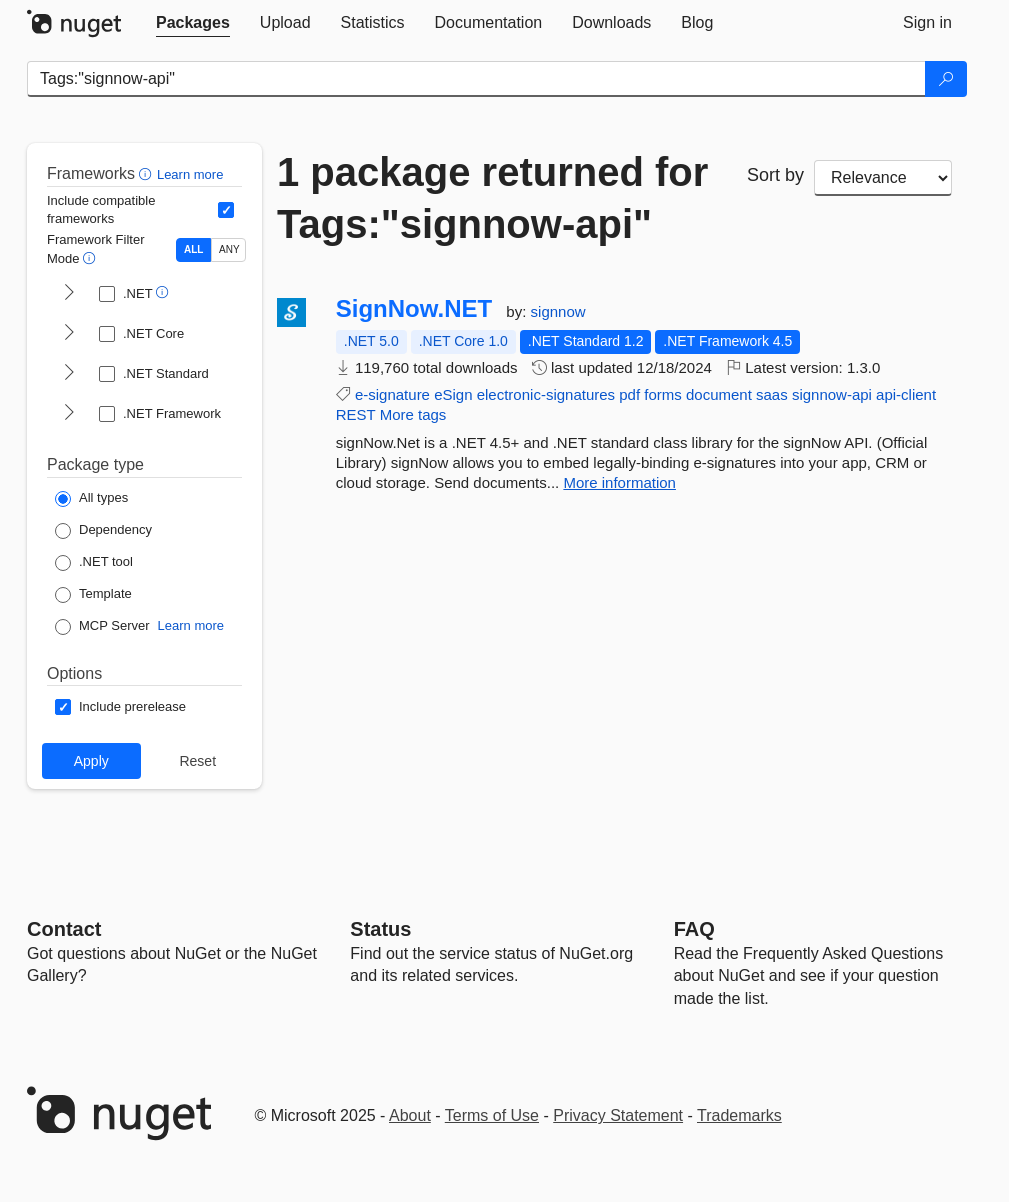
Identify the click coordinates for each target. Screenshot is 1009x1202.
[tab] (193, 23)
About (410, 1115)
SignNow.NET (414, 309)
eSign (453, 394)
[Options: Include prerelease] (120, 707)
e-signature (392, 394)
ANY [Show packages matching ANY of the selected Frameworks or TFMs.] (229, 249)
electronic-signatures (546, 394)
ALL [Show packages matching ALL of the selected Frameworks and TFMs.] (193, 249)
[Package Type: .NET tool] (94, 563)
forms (663, 394)
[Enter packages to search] (476, 79)
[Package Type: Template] (93, 595)
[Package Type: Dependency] (103, 531)
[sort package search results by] (883, 178)
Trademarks (739, 1115)
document (719, 394)
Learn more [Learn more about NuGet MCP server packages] (191, 625)
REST (356, 414)
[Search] (946, 79)
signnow (558, 311)
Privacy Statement (618, 1115)
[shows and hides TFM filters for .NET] (69, 294)
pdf (629, 394)
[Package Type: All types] (91, 499)
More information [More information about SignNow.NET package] (619, 482)
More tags (413, 414)
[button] (147, 173)
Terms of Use (492, 1115)
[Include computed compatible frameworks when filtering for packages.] (226, 210)
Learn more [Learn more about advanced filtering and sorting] (190, 174)
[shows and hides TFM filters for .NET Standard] (69, 374)
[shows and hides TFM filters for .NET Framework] (69, 414)
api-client (906, 394)
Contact (64, 929)
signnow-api (832, 394)
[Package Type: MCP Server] (102, 627)
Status (380, 929)
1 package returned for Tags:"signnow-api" (492, 198)
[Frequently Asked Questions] (694, 929)
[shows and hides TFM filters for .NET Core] (69, 334)
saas (772, 394)
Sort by (775, 175)
